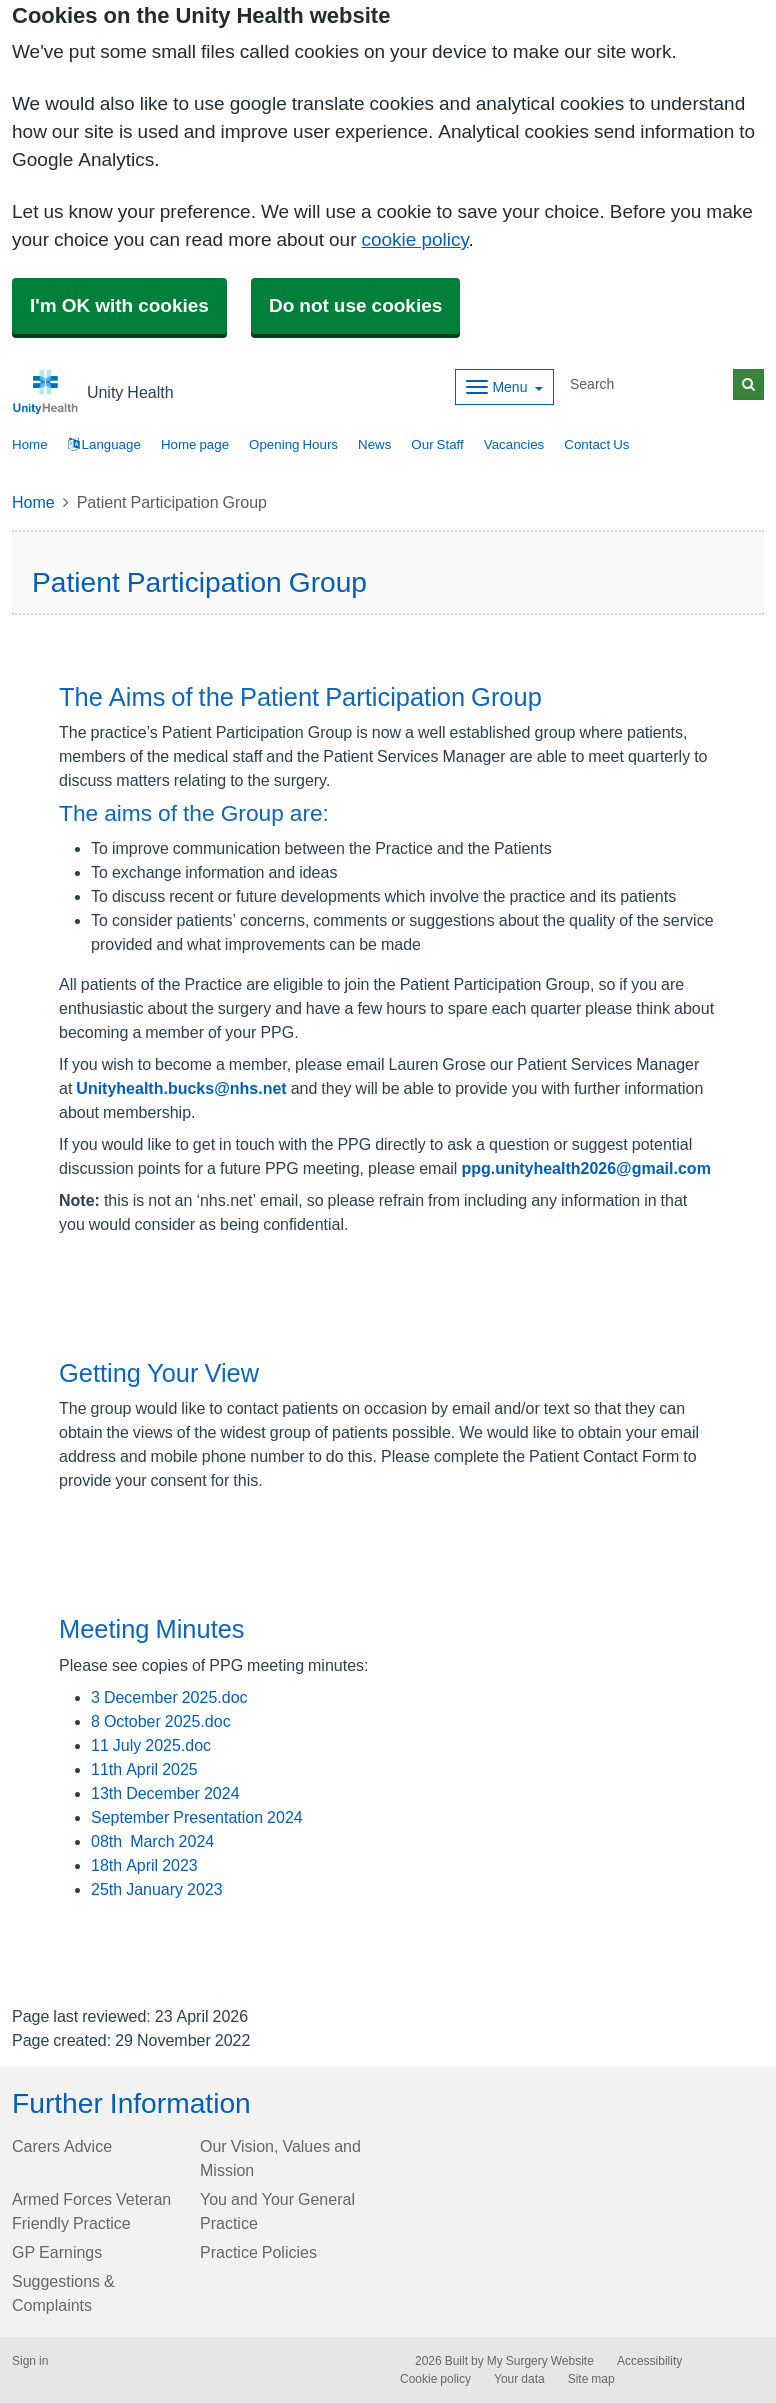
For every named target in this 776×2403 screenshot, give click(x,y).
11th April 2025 (144, 1769)
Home (33, 502)
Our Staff (437, 444)
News (374, 444)
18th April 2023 (144, 1865)
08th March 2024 (152, 1841)
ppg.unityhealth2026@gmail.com (585, 1168)
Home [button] (30, 444)
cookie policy (414, 239)
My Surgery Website (540, 2361)
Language (104, 444)
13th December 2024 (165, 1793)
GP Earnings (57, 2252)
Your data (519, 2379)
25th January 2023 (157, 1889)
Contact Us (596, 444)
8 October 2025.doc (161, 1721)
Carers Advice (62, 2146)
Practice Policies (258, 2252)
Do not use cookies (355, 305)
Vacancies (514, 444)
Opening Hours (293, 444)
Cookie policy (435, 2379)
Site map (591, 2379)
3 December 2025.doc (169, 1697)
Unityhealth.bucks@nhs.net (181, 1088)
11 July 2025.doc (151, 1745)
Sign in (30, 2361)
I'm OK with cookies (119, 305)
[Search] (648, 384)
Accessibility (649, 2361)
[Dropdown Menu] (504, 387)
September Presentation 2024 (197, 1817)
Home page (195, 444)
